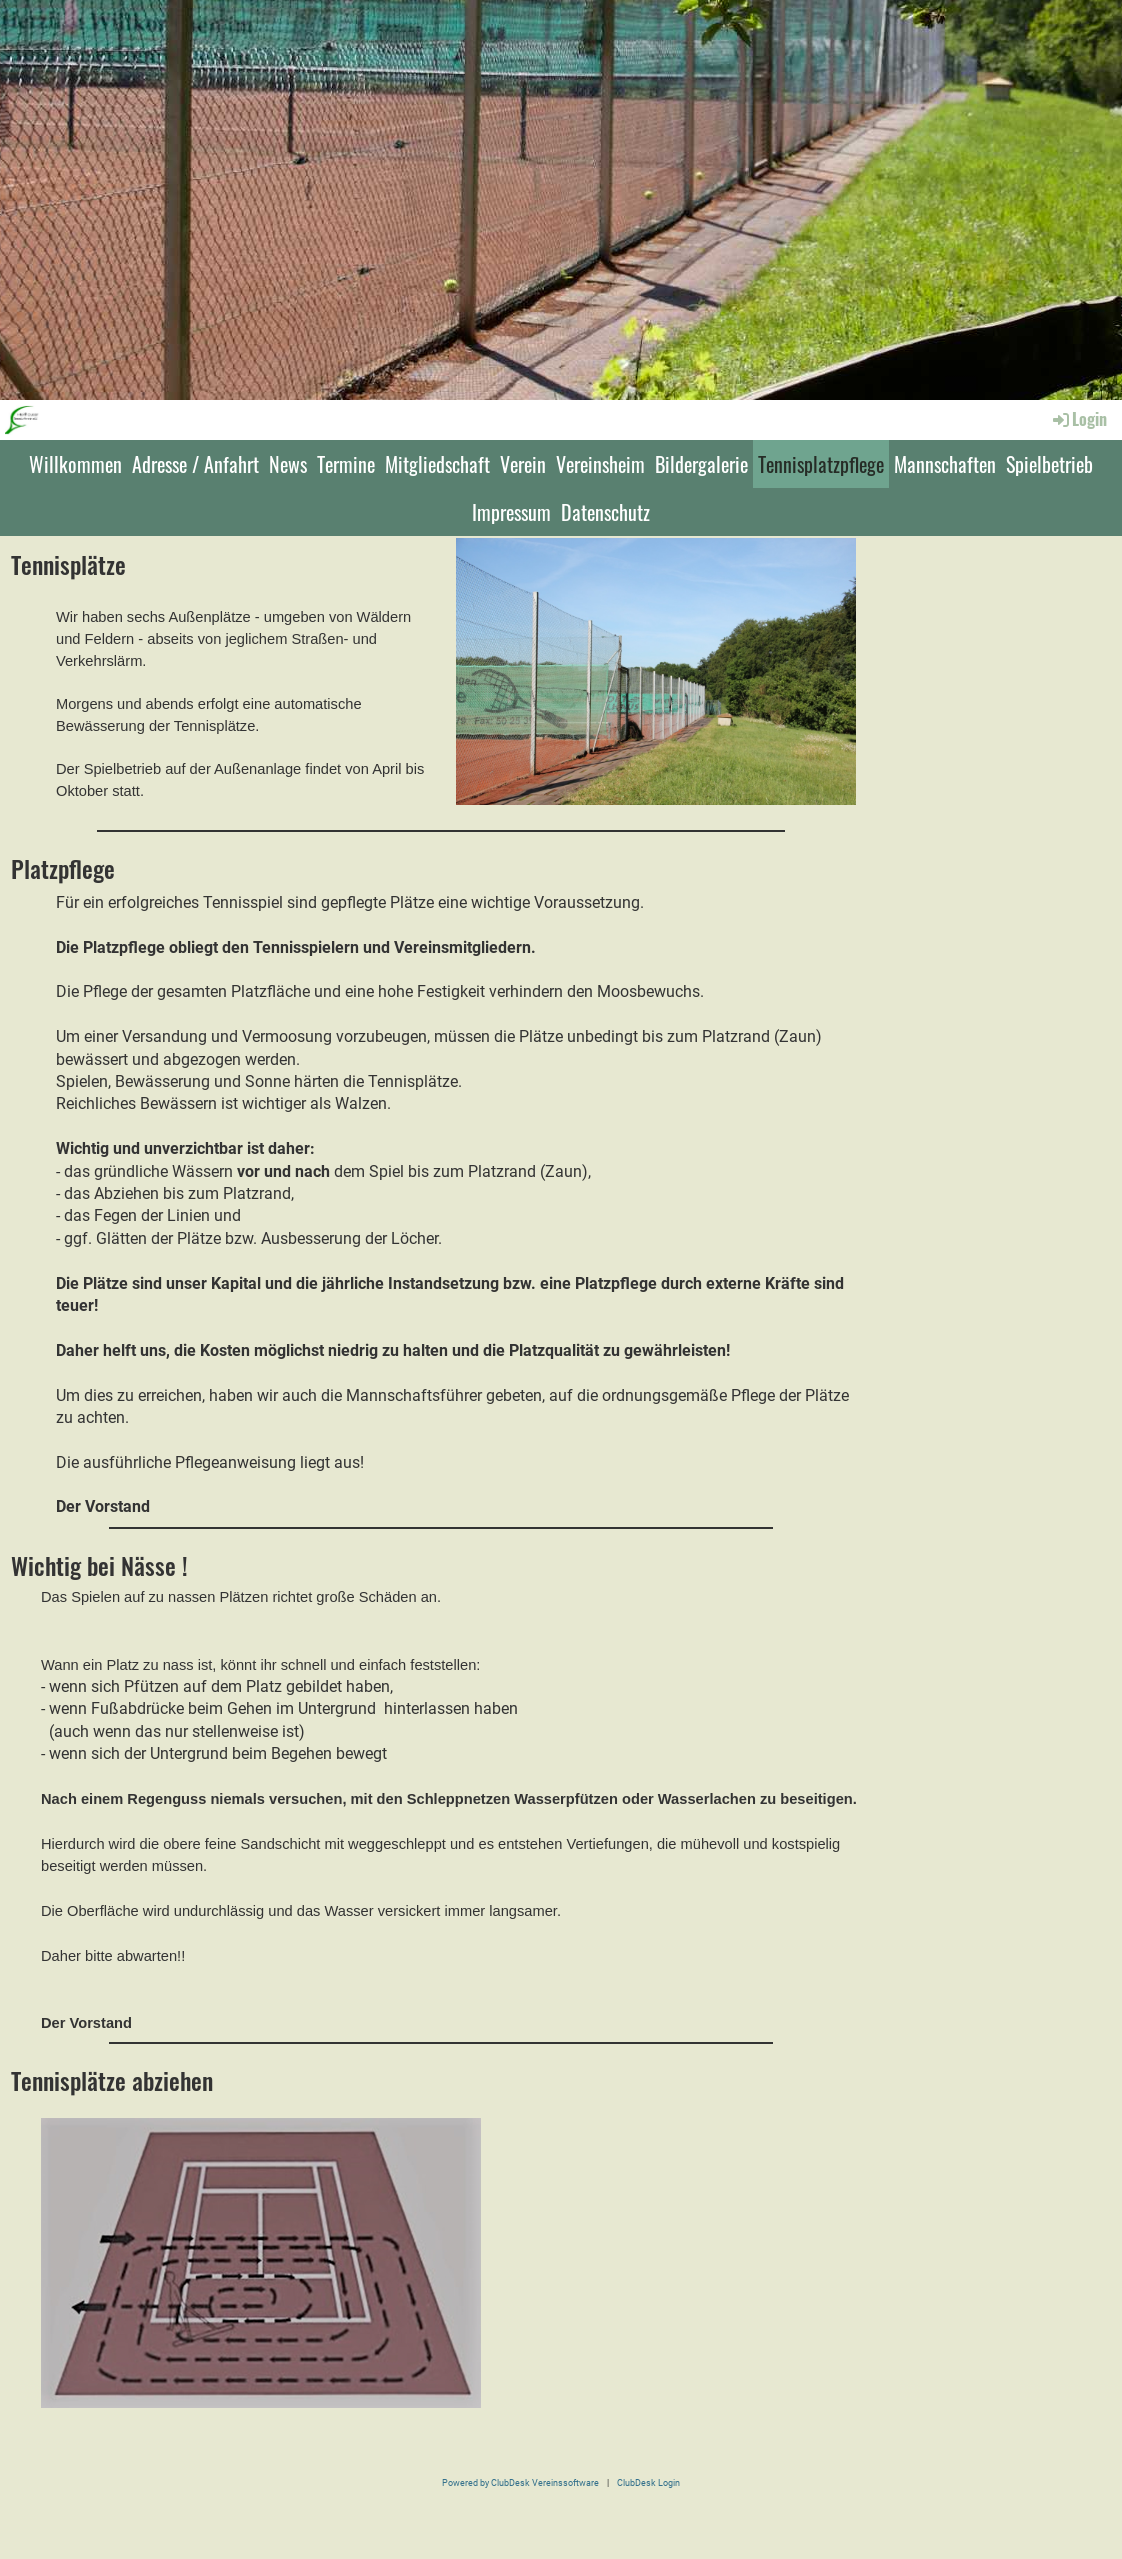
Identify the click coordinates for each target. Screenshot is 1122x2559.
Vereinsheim (600, 464)
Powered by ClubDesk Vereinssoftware (520, 2482)
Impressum (511, 512)
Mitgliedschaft (437, 464)
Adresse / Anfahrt (195, 464)
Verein (523, 464)
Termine (346, 464)
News (288, 464)
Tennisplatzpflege (821, 464)
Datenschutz (605, 512)
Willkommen (75, 464)
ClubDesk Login (648, 2482)
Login (1078, 419)
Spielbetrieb (1049, 464)
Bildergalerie (701, 464)
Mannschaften (945, 464)
